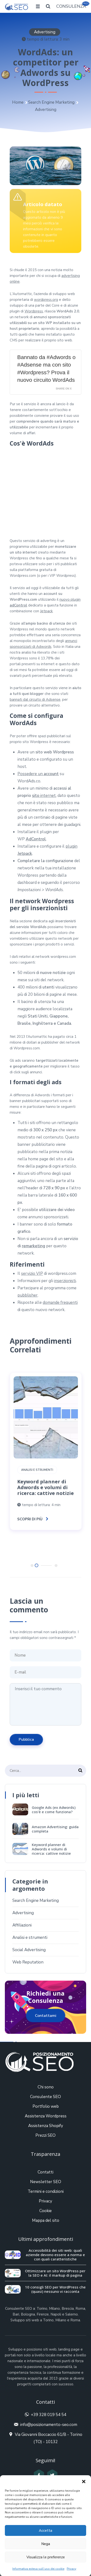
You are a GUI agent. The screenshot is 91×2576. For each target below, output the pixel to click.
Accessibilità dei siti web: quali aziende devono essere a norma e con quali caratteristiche (55, 2255)
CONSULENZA (71, 6)
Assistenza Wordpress (45, 2116)
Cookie (45, 2211)
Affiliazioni (22, 1925)
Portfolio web (46, 2106)
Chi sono (46, 2087)
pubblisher (27, 1295)
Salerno (71, 2314)
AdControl (36, 839)
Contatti (45, 2172)
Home (18, 102)
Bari (16, 2314)
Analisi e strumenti (57, 1470)
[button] (83, 2481)
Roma (80, 2308)
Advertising (44, 32)
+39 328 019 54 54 (48, 2415)
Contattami (45, 2016)
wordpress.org (46, 299)
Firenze (43, 2314)
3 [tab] (56, 1565)
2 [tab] (36, 1565)
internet (47, 795)
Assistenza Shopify (45, 2126)
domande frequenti (60, 1302)
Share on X (64, 388)
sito (35, 795)
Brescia (68, 2308)
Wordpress (34, 311)
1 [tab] (32, 1565)
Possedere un (38, 774)
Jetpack (46, 611)
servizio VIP (32, 1273)
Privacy (71, 2569)
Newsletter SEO (45, 2182)
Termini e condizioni (46, 2191)
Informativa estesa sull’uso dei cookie (38, 2569)
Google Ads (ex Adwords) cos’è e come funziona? (53, 1809)
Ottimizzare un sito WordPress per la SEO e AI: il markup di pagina (55, 2273)
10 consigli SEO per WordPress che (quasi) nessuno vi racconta (55, 2289)
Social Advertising (29, 1950)
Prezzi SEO (45, 2135)
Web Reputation (27, 1962)
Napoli (55, 2314)
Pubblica (26, 1739)
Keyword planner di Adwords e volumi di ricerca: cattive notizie (51, 1849)
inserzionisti (65, 1281)
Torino (42, 2308)
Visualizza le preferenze (45, 2557)
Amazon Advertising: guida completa (55, 1829)
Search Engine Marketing (51, 102)
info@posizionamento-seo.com (48, 2425)
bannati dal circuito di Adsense (35, 699)
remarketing (33, 1246)
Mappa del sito (45, 2220)
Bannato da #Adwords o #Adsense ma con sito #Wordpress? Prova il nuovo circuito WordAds (46, 368)
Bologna (28, 2314)
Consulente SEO (45, 2097)
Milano (54, 2308)
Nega (45, 2543)
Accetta (45, 2530)
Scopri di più (53, 1519)
